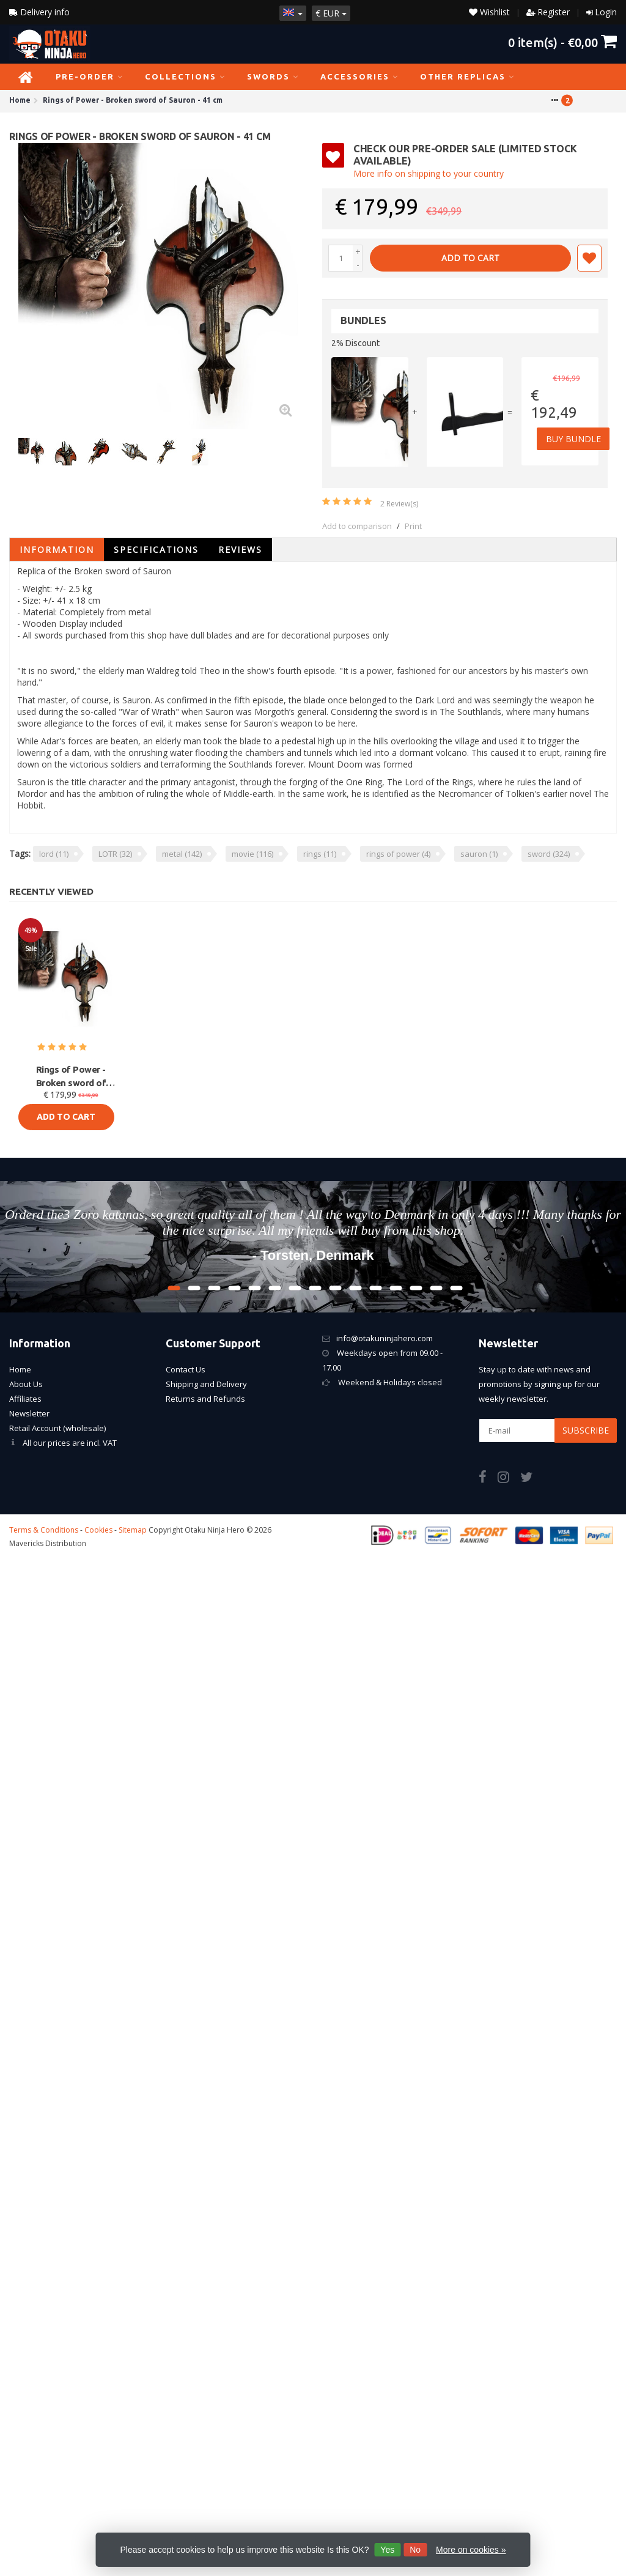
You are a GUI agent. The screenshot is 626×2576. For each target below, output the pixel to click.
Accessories (359, 76)
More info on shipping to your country (428, 173)
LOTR (115, 853)
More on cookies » (471, 2550)
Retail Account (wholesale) (57, 1428)
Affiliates (25, 1398)
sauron (479, 853)
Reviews (240, 549)
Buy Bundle (574, 439)
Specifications (156, 549)
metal (182, 853)
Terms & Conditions (43, 1530)
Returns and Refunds (205, 1398)
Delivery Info (39, 12)
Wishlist (489, 12)
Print (413, 525)
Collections (185, 76)
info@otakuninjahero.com (384, 1338)
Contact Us (185, 1369)
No (415, 2550)
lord (53, 853)
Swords (273, 76)
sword (549, 853)
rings (319, 853)
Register (553, 12)
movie (252, 853)
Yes (387, 2550)
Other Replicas (467, 76)
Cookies (98, 1530)
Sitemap (133, 1530)
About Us (26, 1384)
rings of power (398, 853)
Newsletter (29, 1413)
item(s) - (562, 42)
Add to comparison (357, 525)
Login (606, 12)
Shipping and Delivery (206, 1384)
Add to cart (470, 258)
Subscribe (585, 1430)
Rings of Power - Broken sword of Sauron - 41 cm (71, 1077)
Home (20, 1369)
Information (57, 549)
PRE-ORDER (89, 76)
